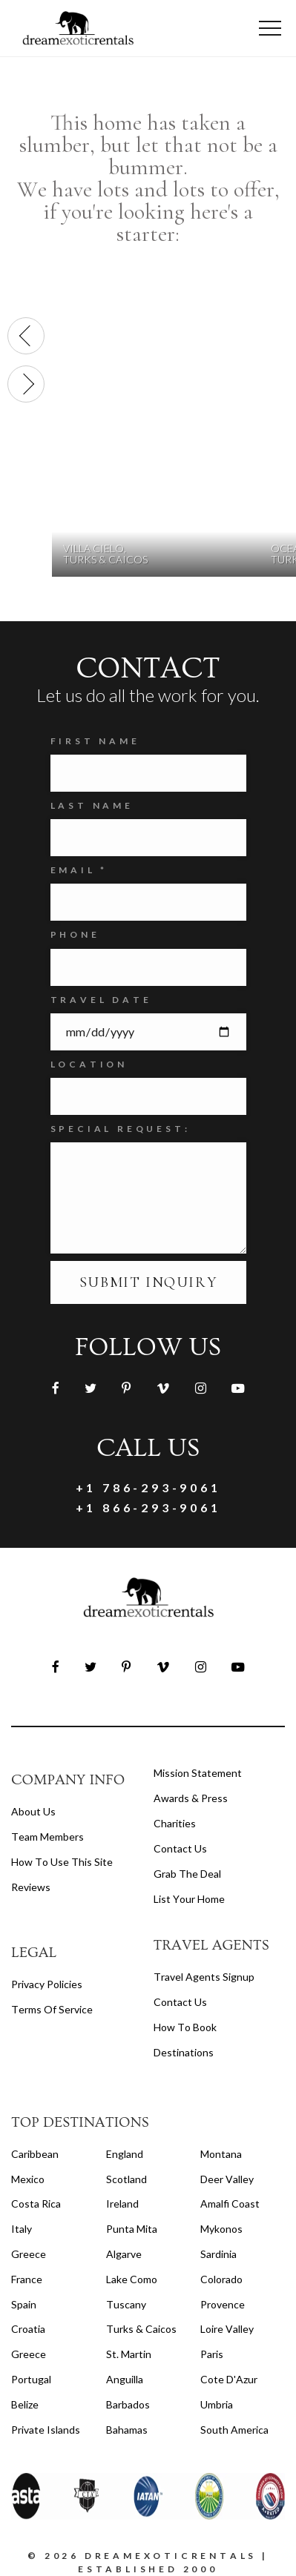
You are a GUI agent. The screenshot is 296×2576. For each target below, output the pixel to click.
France (26, 2279)
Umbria (216, 2404)
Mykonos (221, 2228)
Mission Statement (198, 1773)
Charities (175, 1823)
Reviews (30, 1887)
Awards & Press (191, 1798)
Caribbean (35, 2154)
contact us (180, 2002)
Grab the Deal (187, 1873)
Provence (222, 2304)
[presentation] (26, 335)
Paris (211, 2354)
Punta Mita (131, 2228)
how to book (185, 2027)
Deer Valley (227, 2179)
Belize (25, 2404)
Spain (23, 2304)
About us (33, 1811)
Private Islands (45, 2429)
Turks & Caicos (141, 2328)
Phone (75, 934)
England (124, 2154)
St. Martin (128, 2354)
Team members (47, 1836)
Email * (79, 869)
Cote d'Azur (228, 2379)
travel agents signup (204, 1976)
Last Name (92, 805)
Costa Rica (36, 2203)
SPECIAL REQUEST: (120, 1128)
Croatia (28, 2328)
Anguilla (124, 2379)
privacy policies (46, 1984)
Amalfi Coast (230, 2203)
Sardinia (218, 2254)
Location (89, 1064)
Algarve (124, 2254)
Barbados (128, 2404)
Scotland (126, 2179)
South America (234, 2429)
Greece (28, 2254)
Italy (21, 2228)
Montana (221, 2154)
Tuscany (126, 2304)
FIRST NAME (95, 740)
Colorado (221, 2279)
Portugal (31, 2379)
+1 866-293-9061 (148, 1507)
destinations (184, 2052)
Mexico (28, 2179)
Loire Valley (227, 2328)
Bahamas (127, 2429)
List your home (189, 1899)
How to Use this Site (62, 1861)
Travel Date (101, 999)
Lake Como (131, 2279)
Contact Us (180, 1848)
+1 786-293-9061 (148, 1487)
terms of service (52, 2009)
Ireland (122, 2203)
